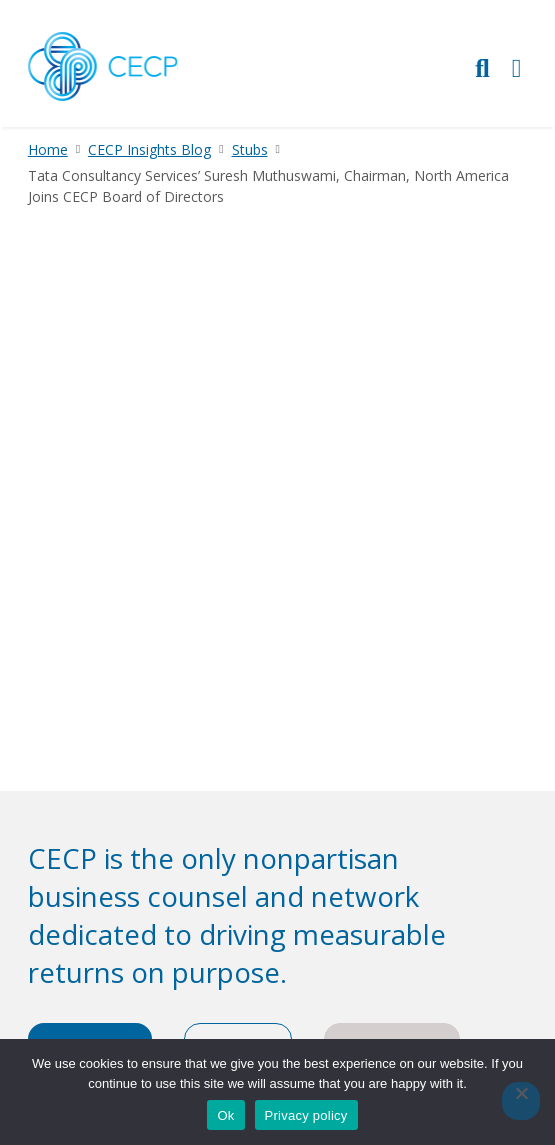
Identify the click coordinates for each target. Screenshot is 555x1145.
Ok (225, 1115)
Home (48, 149)
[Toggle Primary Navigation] (517, 67)
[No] (521, 1101)
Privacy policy (306, 1115)
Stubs (250, 149)
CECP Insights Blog (149, 149)
